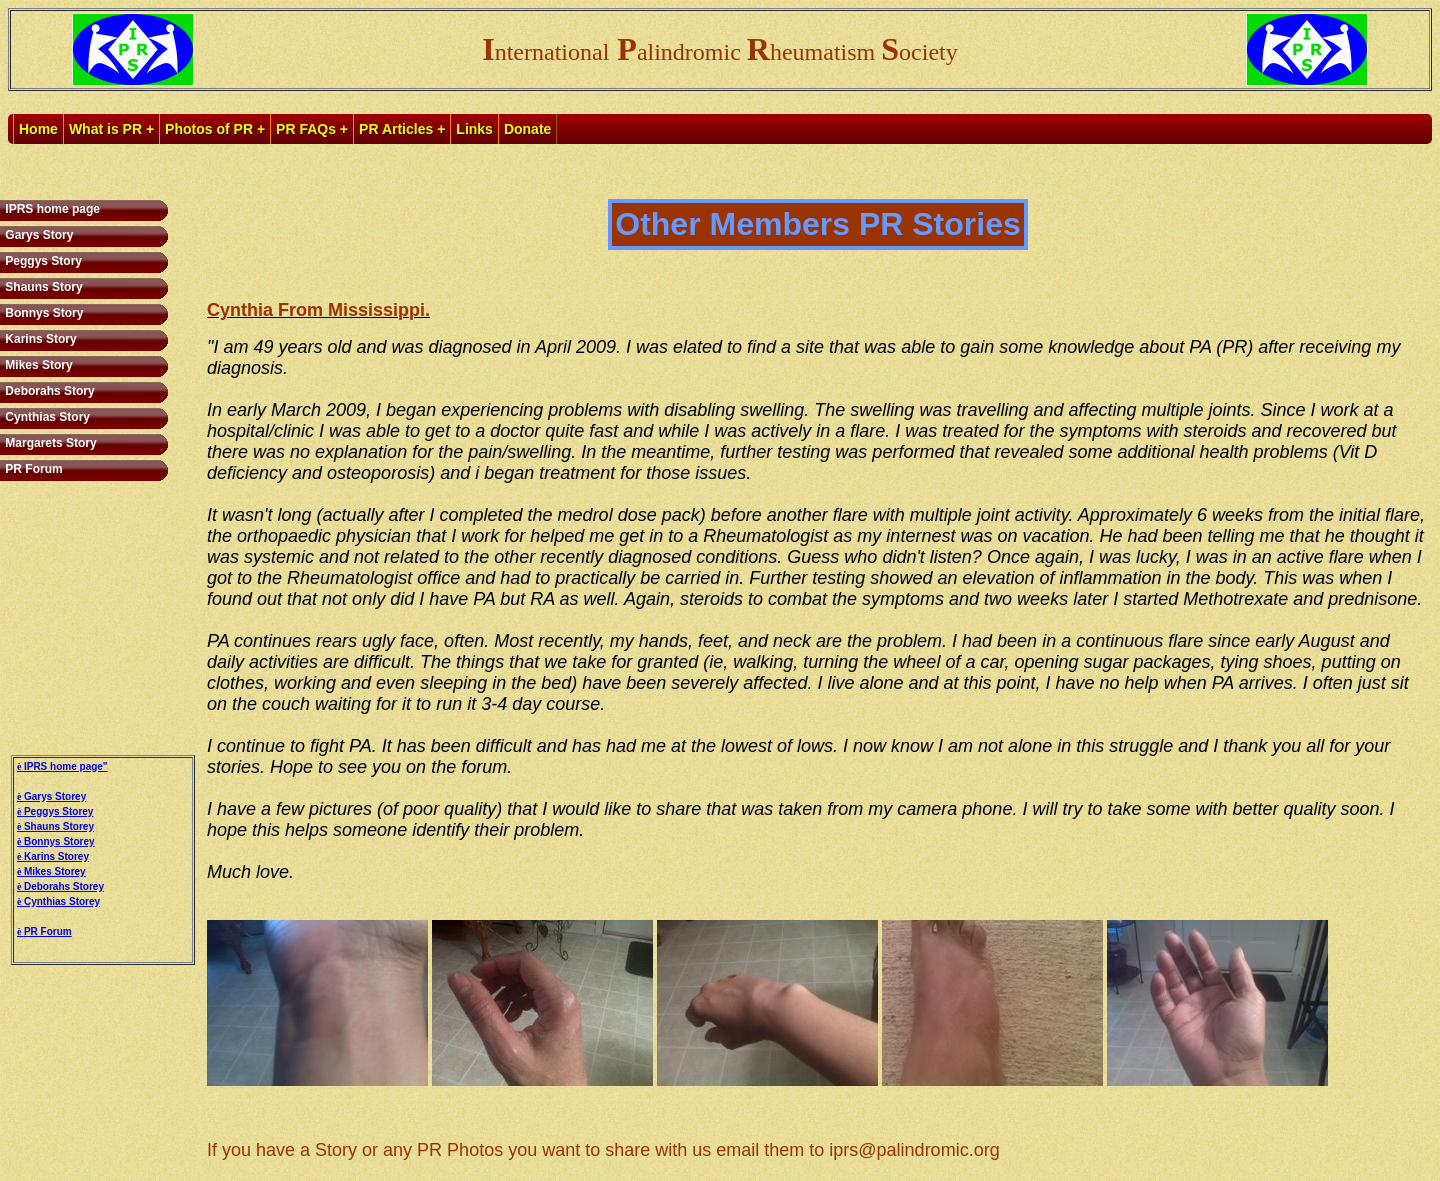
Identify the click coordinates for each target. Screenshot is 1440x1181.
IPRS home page (51, 209)
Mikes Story (37, 365)
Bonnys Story (42, 313)
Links (474, 129)
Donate (527, 129)
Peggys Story (42, 261)
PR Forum (32, 469)
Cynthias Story (46, 417)
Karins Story (39, 339)
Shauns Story (42, 287)
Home (38, 129)
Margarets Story (49, 443)
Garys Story (37, 235)
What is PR (105, 129)
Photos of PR (209, 129)
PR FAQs (306, 129)
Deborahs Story (48, 391)
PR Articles (396, 129)
